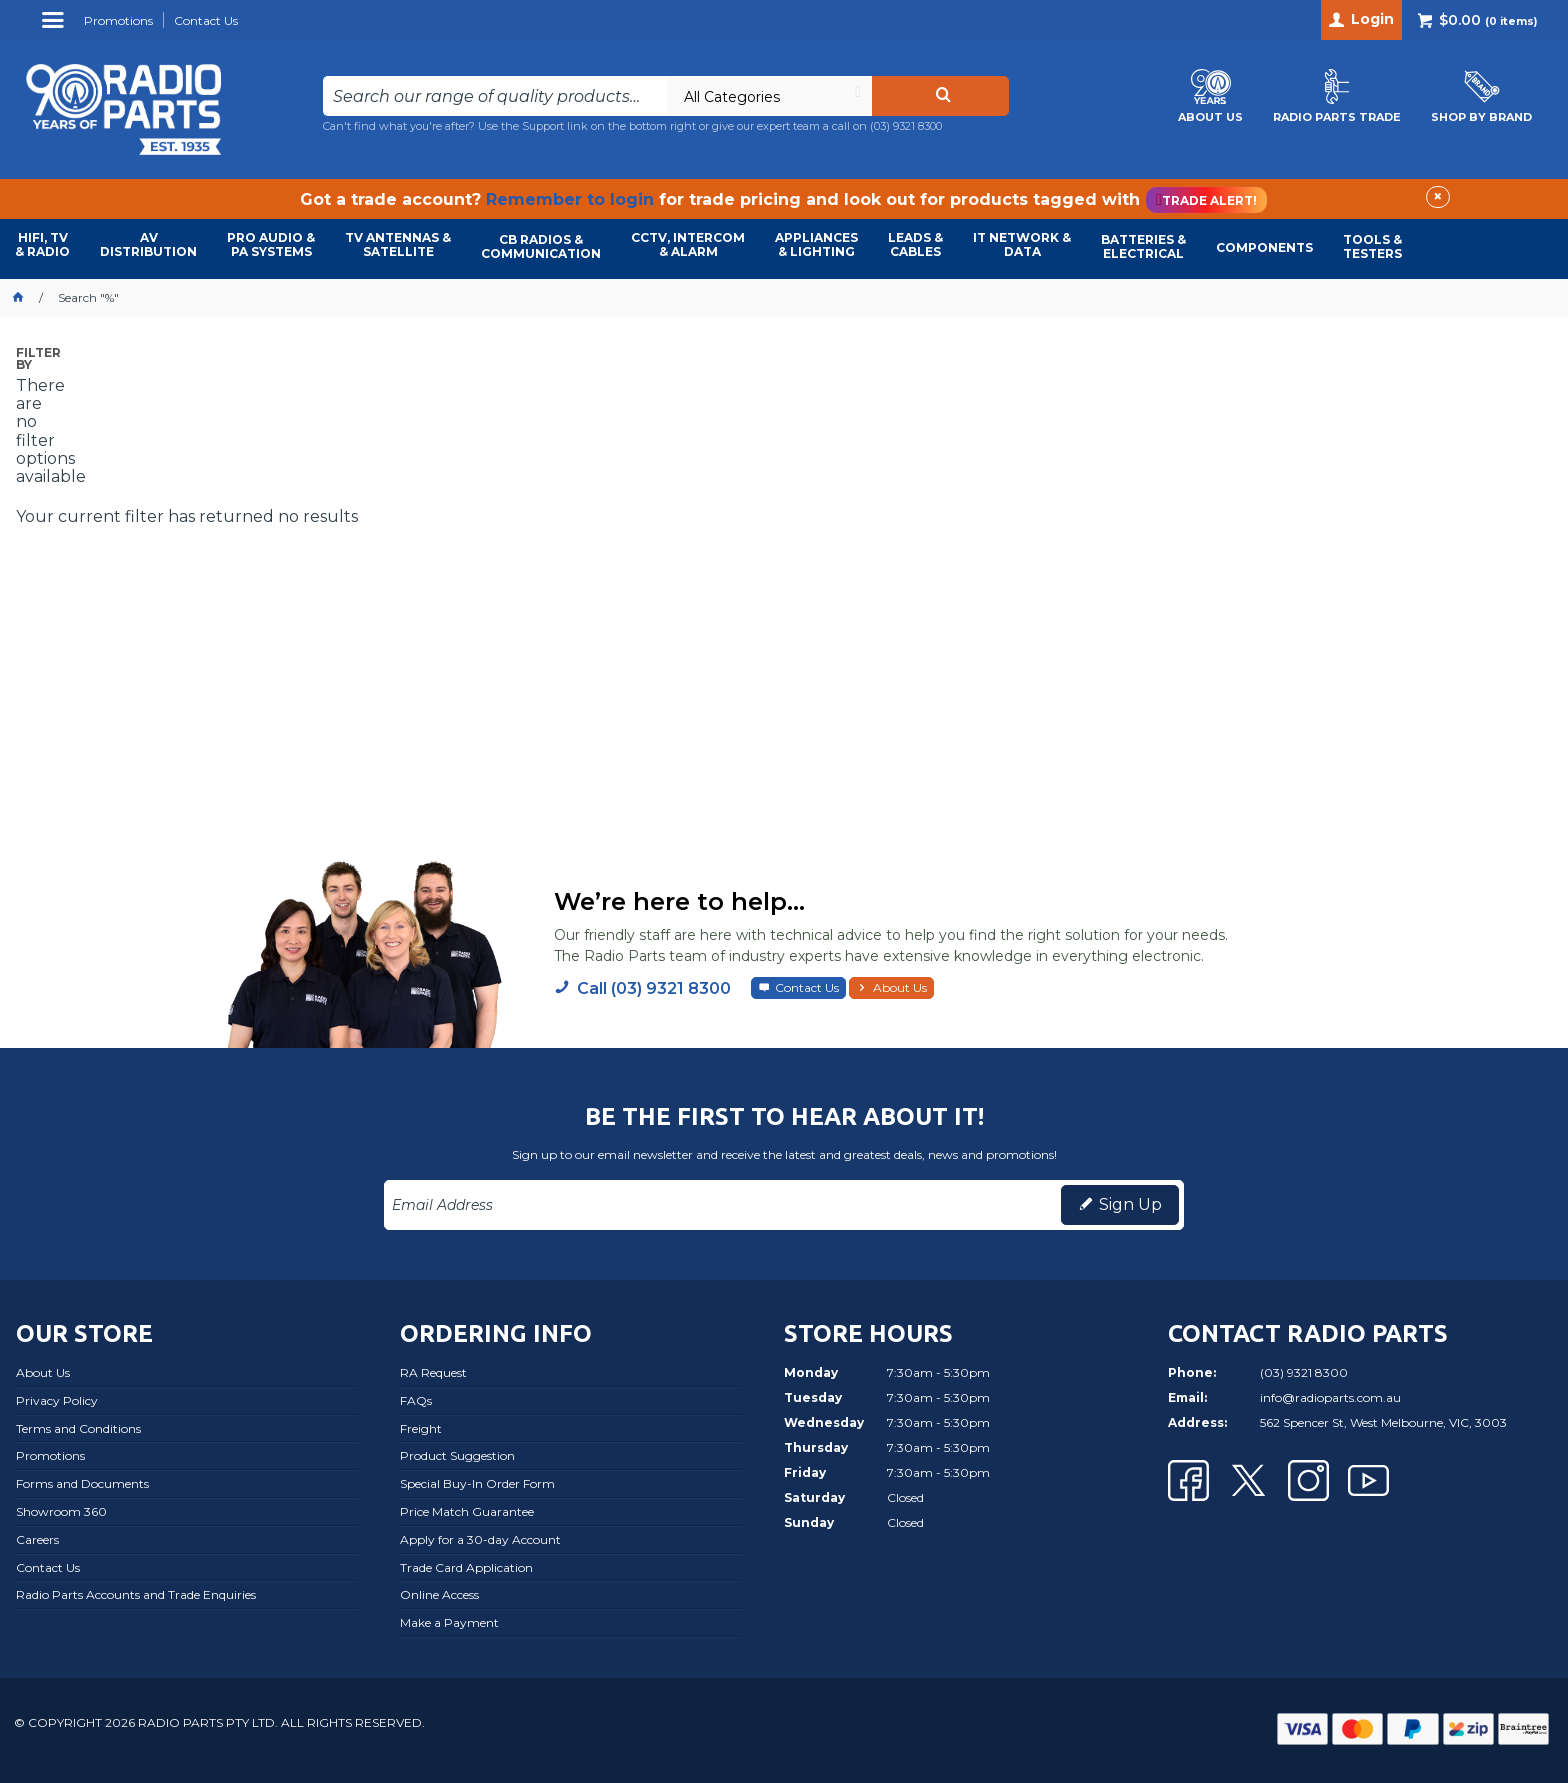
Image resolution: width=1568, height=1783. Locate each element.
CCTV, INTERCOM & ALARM (688, 244)
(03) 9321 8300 (906, 126)
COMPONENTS (1264, 247)
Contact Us (807, 987)
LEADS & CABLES (915, 244)
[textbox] (495, 96)
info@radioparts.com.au (1330, 1397)
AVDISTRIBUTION (148, 244)
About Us (900, 987)
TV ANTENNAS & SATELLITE (398, 244)
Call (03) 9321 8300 (654, 988)
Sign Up (1130, 1204)
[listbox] (769, 96)
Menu (55, 27)
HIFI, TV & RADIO (42, 244)
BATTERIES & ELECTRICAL (1143, 246)
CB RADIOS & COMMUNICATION (541, 246)
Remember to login (570, 199)
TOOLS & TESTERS (1372, 246)
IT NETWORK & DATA (1022, 244)
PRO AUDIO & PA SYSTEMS (271, 244)
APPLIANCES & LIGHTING (816, 244)
